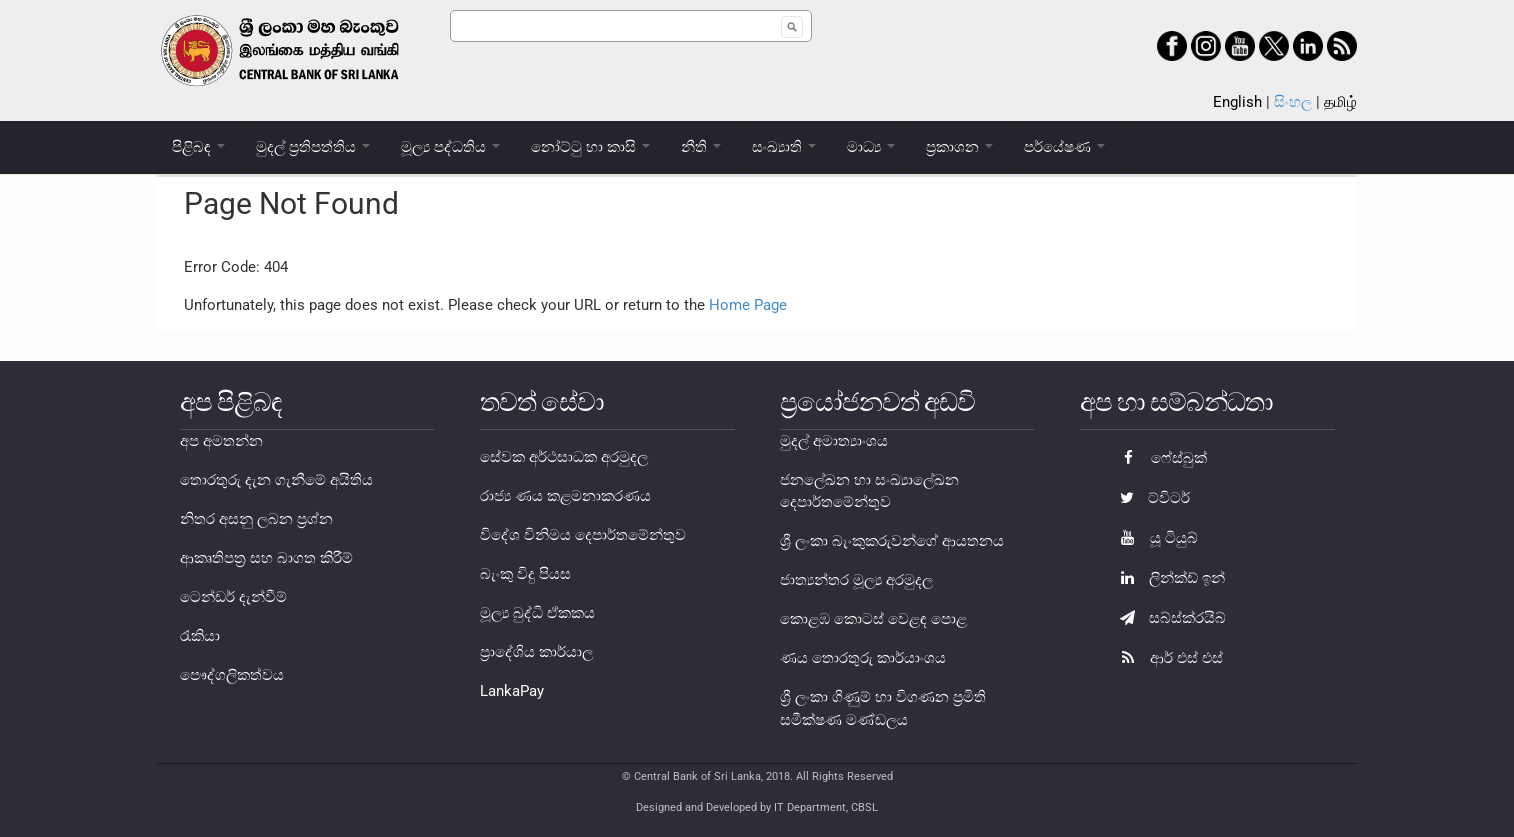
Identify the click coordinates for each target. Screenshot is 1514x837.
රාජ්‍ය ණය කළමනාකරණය (565, 496)
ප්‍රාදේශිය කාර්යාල (536, 652)
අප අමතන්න (221, 441)
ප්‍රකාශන (959, 147)
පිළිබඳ (198, 147)
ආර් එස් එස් (1166, 658)
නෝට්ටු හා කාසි (590, 147)
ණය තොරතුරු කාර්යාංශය (863, 658)
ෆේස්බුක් (1158, 458)
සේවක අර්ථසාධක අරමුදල (564, 457)
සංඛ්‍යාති (784, 147)
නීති (701, 147)
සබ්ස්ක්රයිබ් (1168, 618)
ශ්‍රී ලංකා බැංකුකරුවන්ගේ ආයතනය (892, 541)
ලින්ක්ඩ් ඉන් (1167, 578)
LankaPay (512, 691)
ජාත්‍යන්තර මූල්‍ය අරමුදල (856, 580)
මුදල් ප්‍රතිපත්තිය (313, 147)
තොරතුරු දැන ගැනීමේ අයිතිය (276, 480)
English (1237, 102)
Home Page (748, 305)
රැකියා (200, 636)
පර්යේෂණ (1064, 147)
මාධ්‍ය (871, 147)
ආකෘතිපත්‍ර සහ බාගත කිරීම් (266, 558)
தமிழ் (1340, 102)
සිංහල (1293, 102)
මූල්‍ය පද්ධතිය (450, 147)
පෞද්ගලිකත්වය (232, 675)
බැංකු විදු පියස (525, 574)
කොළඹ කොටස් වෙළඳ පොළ (873, 619)
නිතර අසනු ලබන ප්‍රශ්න (256, 519)
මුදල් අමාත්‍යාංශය (834, 441)
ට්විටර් (1150, 498)
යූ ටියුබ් (1154, 538)
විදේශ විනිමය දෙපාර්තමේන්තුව (583, 535)
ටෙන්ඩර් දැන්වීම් (233, 597)
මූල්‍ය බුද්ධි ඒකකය (537, 613)
